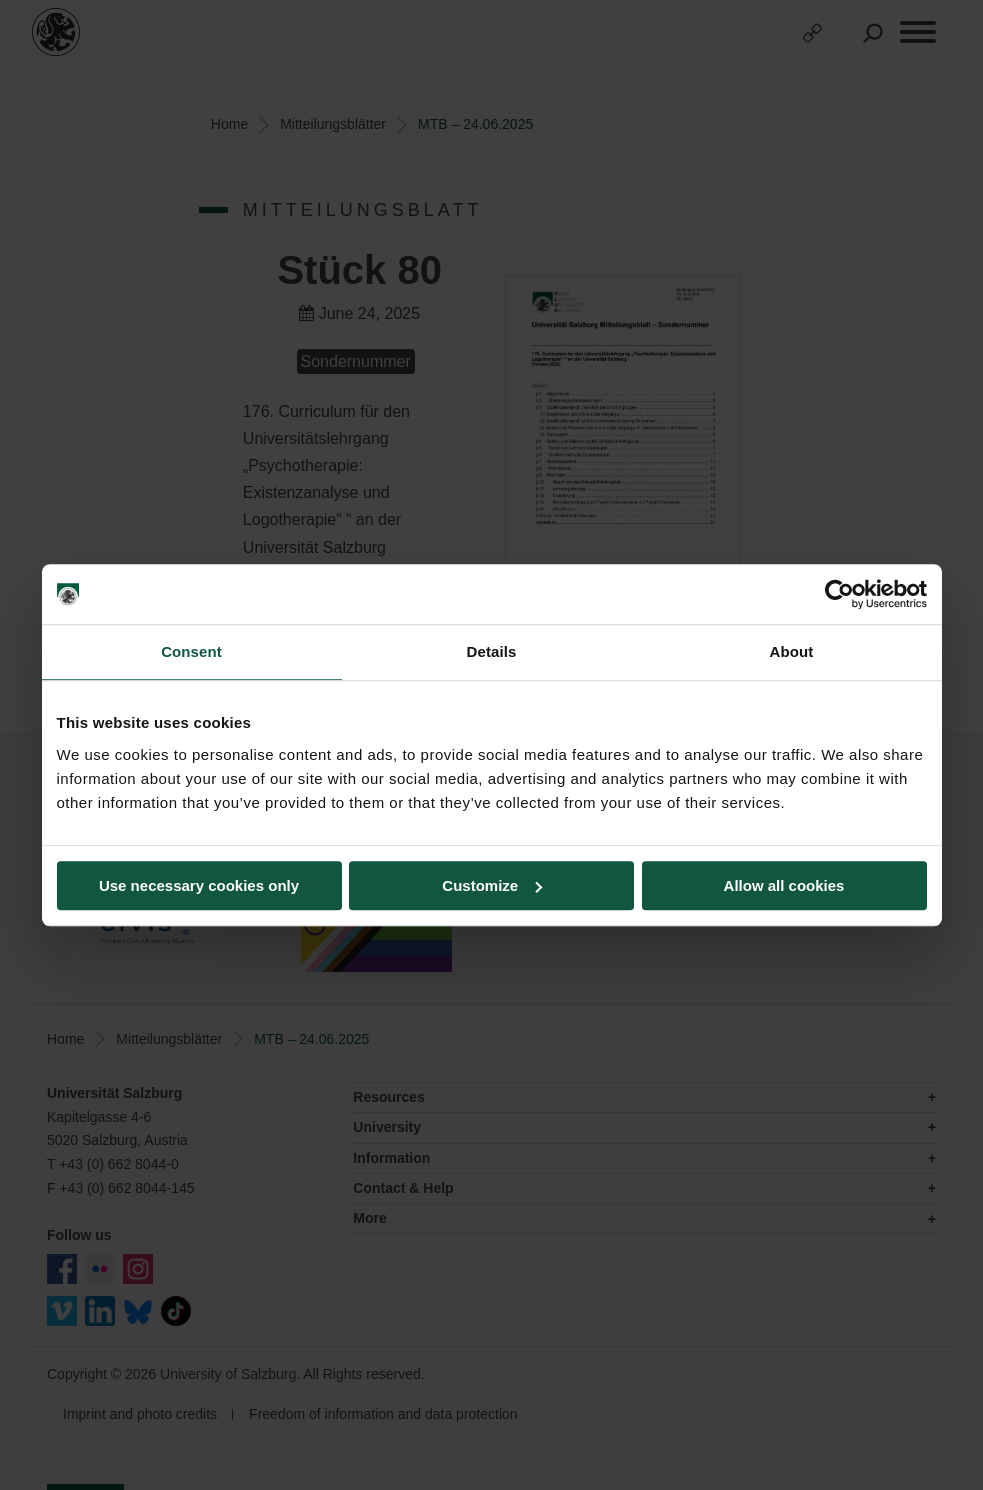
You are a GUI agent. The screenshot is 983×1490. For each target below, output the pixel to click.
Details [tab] (492, 651)
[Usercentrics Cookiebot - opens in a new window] (839, 594)
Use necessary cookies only (199, 885)
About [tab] (792, 651)
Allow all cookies (784, 885)
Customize (492, 885)
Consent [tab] (191, 651)
